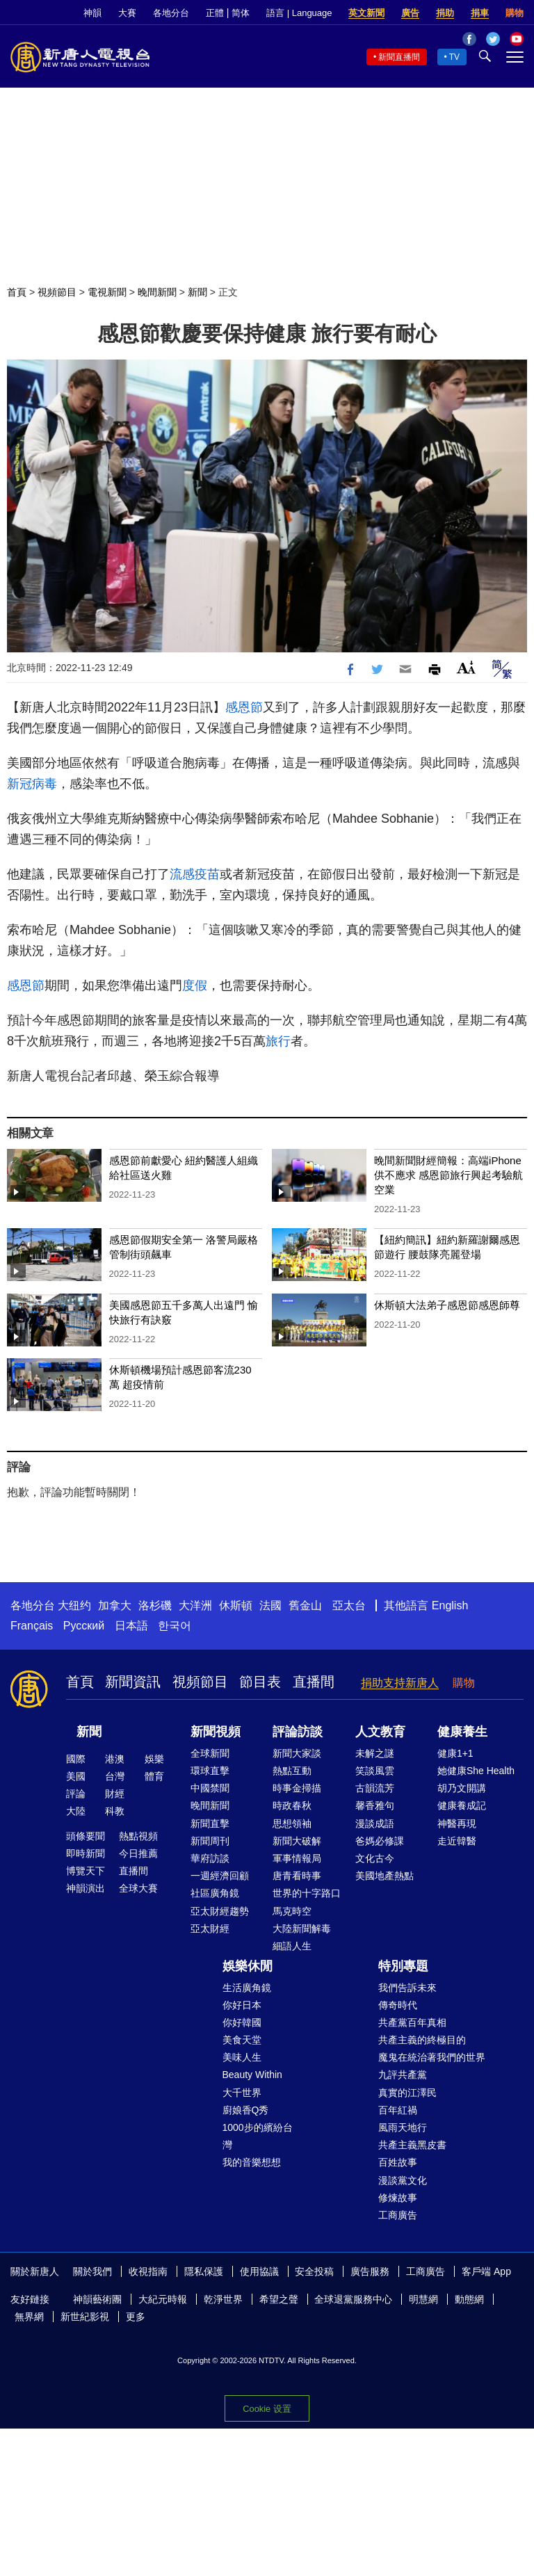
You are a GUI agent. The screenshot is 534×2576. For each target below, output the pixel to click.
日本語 (131, 1626)
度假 (194, 985)
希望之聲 (278, 2299)
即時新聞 (85, 1853)
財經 (114, 1793)
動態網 (469, 2299)
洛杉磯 (155, 1605)
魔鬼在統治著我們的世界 (431, 2057)
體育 (154, 1776)
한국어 (174, 1626)
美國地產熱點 (384, 1875)
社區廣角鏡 (215, 1893)
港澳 (114, 1758)
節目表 (260, 1681)
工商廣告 (397, 2215)
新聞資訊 (133, 1681)
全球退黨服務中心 (353, 2299)
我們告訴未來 (407, 1987)
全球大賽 (138, 1888)
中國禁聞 (210, 1788)
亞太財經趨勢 (220, 1911)
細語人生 (292, 1945)
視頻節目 (57, 292)
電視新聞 (107, 292)
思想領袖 (292, 1823)
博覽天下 (85, 1870)
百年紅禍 (397, 2110)
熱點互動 (292, 1770)
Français (31, 1626)
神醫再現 (456, 1823)
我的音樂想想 (251, 2162)
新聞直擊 (210, 1823)
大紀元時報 (162, 2299)
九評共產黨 (402, 2074)
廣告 (410, 13)
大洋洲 (195, 1605)
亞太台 (349, 1605)
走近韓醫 (456, 1840)
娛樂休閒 (247, 1966)
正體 (215, 13)
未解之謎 (374, 1753)
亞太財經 (210, 1928)
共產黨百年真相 (412, 2022)
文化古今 (374, 1858)
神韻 (92, 13)
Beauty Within (252, 2074)
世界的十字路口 (307, 1893)
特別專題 (403, 1966)
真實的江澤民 (407, 2092)
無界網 (29, 2316)
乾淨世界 (223, 2299)
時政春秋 (292, 1805)
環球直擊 (210, 1770)
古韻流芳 (374, 1788)
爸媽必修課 (379, 1840)
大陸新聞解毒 (302, 1928)
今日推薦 (138, 1853)
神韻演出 (85, 1888)
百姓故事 (397, 2162)
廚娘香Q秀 (245, 2110)
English (450, 1605)
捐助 (445, 13)
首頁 (16, 292)
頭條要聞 (85, 1836)
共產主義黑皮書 (412, 2144)
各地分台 (171, 13)
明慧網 (423, 2299)
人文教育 (380, 1732)
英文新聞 (366, 13)
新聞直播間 (399, 57)
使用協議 (259, 2271)
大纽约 (74, 1605)
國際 (76, 1758)
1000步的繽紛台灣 (257, 2136)
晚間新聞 (157, 292)
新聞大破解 (297, 1840)
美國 (76, 1776)
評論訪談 (298, 1732)
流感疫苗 (195, 874)
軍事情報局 (297, 1858)
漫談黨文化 (402, 2180)
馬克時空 (292, 1911)
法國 (270, 1605)
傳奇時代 (397, 2005)
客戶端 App (486, 2271)
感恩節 (244, 707)
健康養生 (462, 1732)
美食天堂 (241, 2039)
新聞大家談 (297, 1753)
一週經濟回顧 (220, 1875)
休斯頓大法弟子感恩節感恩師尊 (447, 1305)
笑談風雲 (374, 1770)
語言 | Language (299, 13)
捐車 (480, 13)
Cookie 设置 (267, 2409)
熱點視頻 (138, 1836)
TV (454, 57)
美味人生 (241, 2057)
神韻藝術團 (97, 2299)
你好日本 (241, 2005)
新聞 (197, 292)
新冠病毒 (32, 784)
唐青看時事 (297, 1875)
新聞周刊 (210, 1840)
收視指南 (148, 2271)
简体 (241, 13)
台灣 (114, 1776)
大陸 (76, 1811)
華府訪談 (210, 1858)
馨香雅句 (374, 1805)
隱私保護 (203, 2271)
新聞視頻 (216, 1732)
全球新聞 (210, 1753)
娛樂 (154, 1758)
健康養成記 (461, 1805)
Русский (83, 1626)
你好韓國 (241, 2022)
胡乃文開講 (461, 1788)
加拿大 (114, 1605)
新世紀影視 (84, 2316)
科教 (114, 1811)
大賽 (127, 13)
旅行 (278, 1041)
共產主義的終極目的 (422, 2039)
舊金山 (305, 1605)
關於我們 (92, 2271)
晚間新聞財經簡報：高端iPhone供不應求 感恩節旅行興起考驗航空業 (448, 1175)
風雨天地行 (402, 2127)
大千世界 (241, 2092)
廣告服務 (369, 2271)
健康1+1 (455, 1753)
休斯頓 (235, 1605)
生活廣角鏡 (246, 1987)
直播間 (313, 1681)
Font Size (466, 667)
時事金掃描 (297, 1788)
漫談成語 (374, 1823)
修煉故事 (397, 2197)
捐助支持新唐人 (400, 1683)
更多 (135, 2316)
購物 (514, 13)
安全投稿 (314, 2271)
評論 (76, 1793)
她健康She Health (476, 1770)
